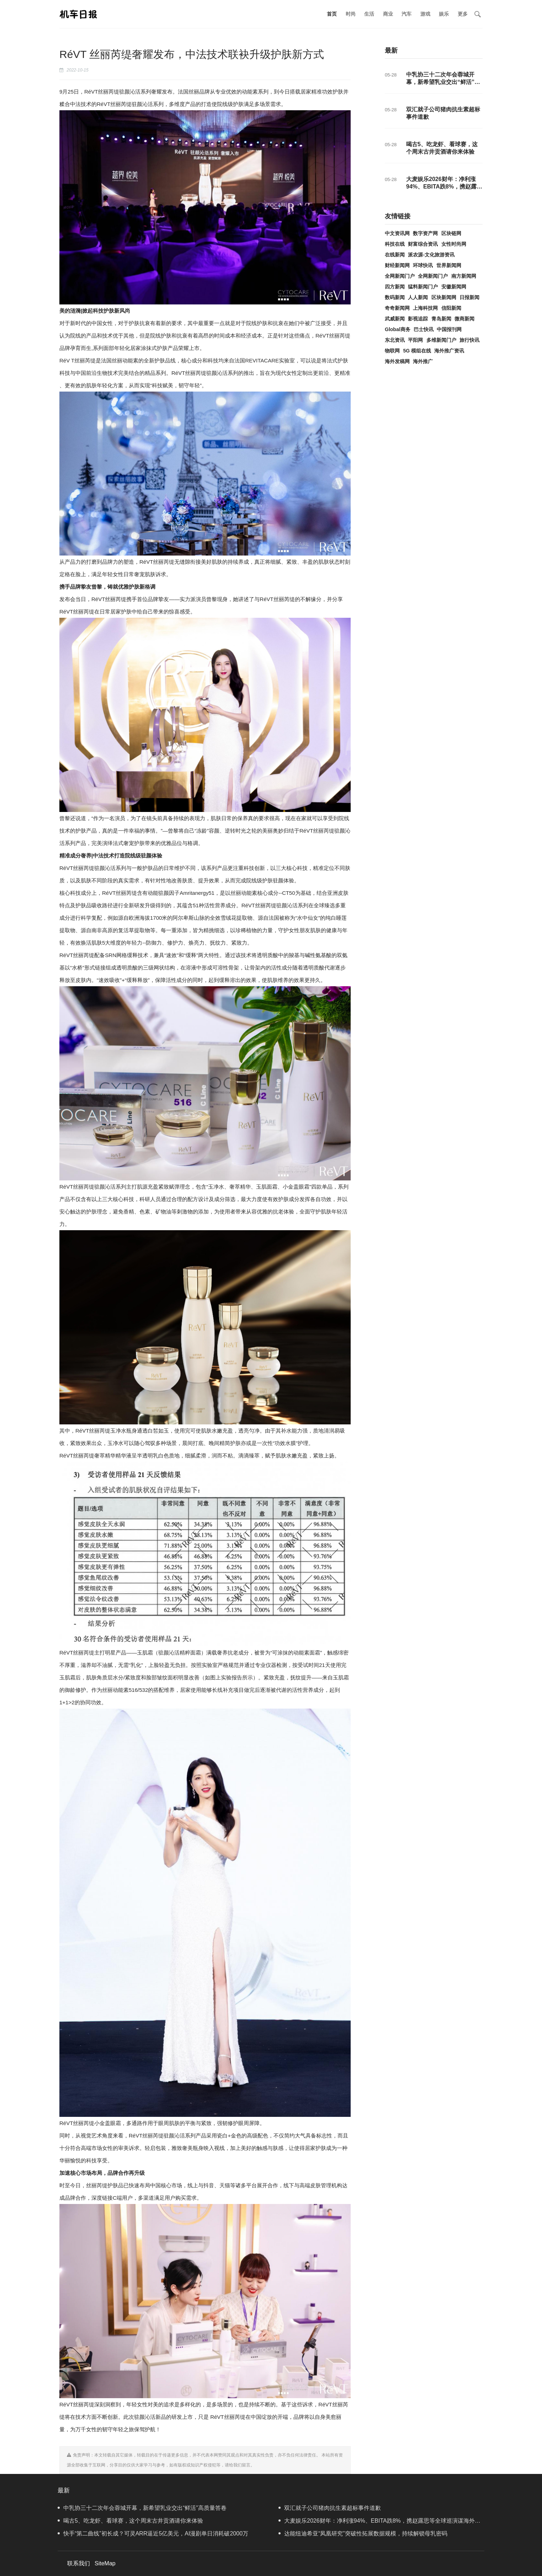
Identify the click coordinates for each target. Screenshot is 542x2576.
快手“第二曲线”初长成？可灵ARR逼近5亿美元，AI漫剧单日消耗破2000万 (153, 2533)
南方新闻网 (463, 276)
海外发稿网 (397, 361)
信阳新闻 (451, 308)
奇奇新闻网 (397, 308)
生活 (369, 14)
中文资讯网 (397, 233)
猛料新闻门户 (423, 287)
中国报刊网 (449, 329)
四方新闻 (395, 287)
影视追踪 (418, 319)
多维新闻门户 (441, 340)
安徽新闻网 (453, 287)
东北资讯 (395, 340)
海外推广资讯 (449, 351)
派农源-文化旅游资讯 (431, 254)
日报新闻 (469, 297)
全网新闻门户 (400, 276)
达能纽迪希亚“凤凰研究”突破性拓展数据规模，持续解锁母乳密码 (362, 2533)
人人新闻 (418, 297)
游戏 (425, 14)
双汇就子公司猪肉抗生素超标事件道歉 (329, 2508)
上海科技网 (425, 308)
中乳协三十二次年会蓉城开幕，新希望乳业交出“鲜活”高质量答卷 (443, 81)
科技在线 (395, 244)
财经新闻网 (397, 265)
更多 (463, 14)
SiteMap (105, 2563)
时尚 (351, 14)
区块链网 (451, 233)
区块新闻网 (443, 297)
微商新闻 (464, 319)
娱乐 (444, 14)
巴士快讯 (424, 329)
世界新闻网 (448, 265)
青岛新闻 (441, 319)
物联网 (392, 351)
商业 (388, 14)
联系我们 (78, 2563)
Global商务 (397, 329)
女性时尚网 (453, 244)
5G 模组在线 (417, 351)
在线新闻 (395, 254)
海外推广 (423, 361)
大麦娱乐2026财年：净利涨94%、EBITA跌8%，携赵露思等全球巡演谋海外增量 (444, 186)
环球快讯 (423, 265)
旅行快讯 (469, 340)
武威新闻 (395, 319)
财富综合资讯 (423, 244)
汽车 (406, 14)
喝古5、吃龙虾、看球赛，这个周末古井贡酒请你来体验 (130, 2521)
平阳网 (415, 340)
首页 (332, 14)
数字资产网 (425, 233)
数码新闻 (395, 297)
